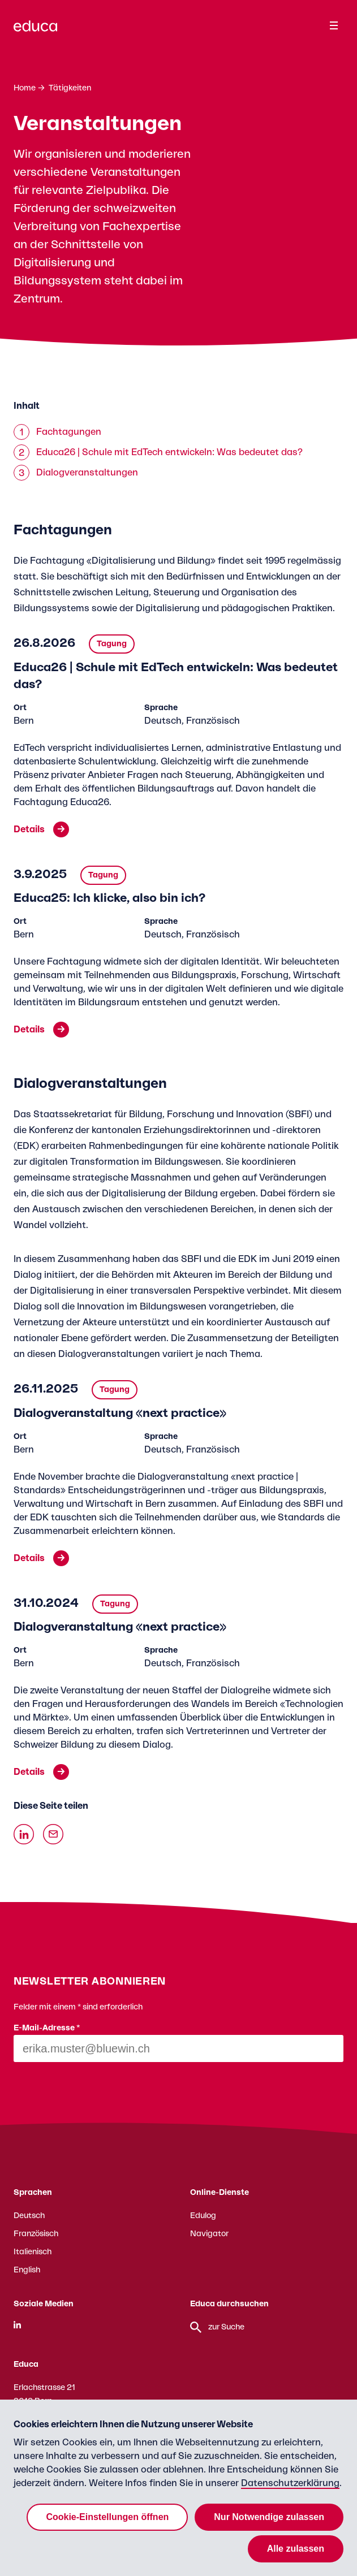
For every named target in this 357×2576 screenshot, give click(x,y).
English (27, 2270)
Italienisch (32, 2252)
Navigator (209, 2234)
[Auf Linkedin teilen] (24, 1834)
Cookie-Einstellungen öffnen (107, 2517)
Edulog (203, 2216)
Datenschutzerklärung (290, 2483)
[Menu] (334, 25)
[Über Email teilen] (53, 1834)
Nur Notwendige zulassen (269, 2517)
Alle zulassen (295, 2548)
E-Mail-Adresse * (47, 2028)
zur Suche (217, 2327)
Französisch (36, 2234)
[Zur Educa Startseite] (35, 31)
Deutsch (29, 2216)
